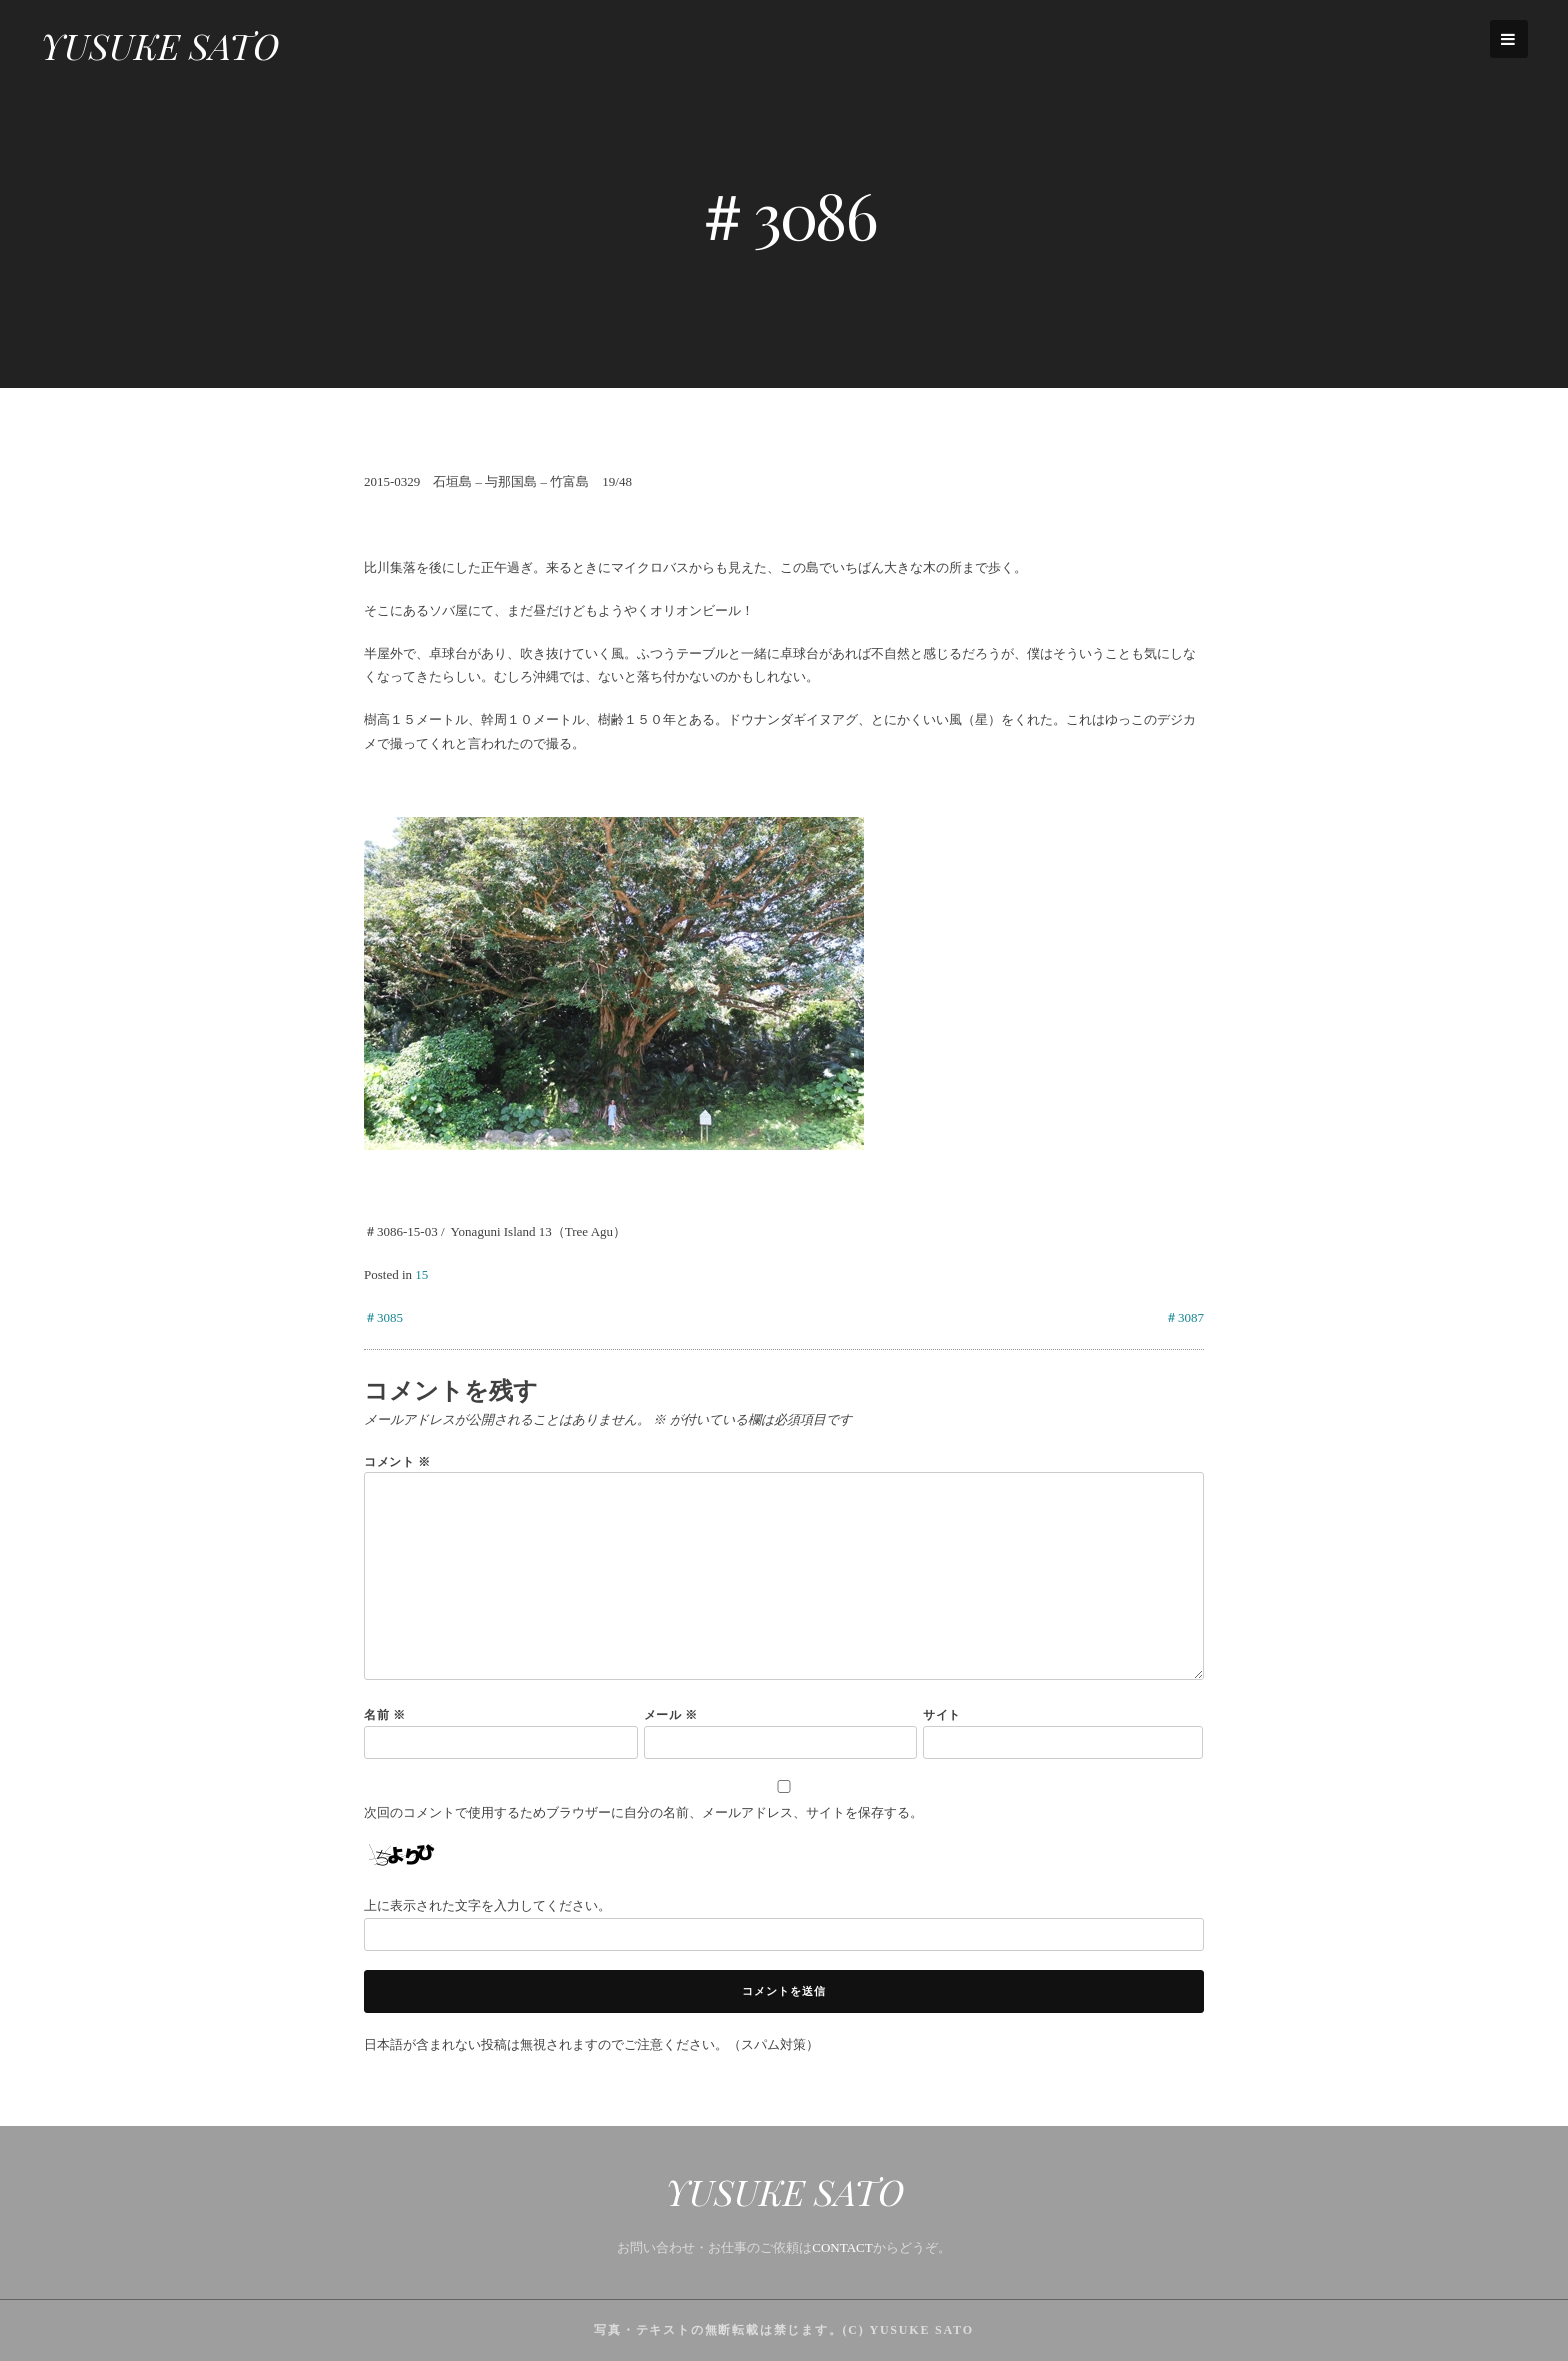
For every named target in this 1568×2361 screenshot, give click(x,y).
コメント (397, 1461)
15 (421, 1274)
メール (671, 1714)
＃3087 (1184, 1317)
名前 (385, 1714)
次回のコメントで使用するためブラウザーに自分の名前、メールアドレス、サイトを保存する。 (643, 1812)
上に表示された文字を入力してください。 (487, 1905)
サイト (942, 1714)
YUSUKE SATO (159, 45)
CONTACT (842, 2247)
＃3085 (383, 1317)
